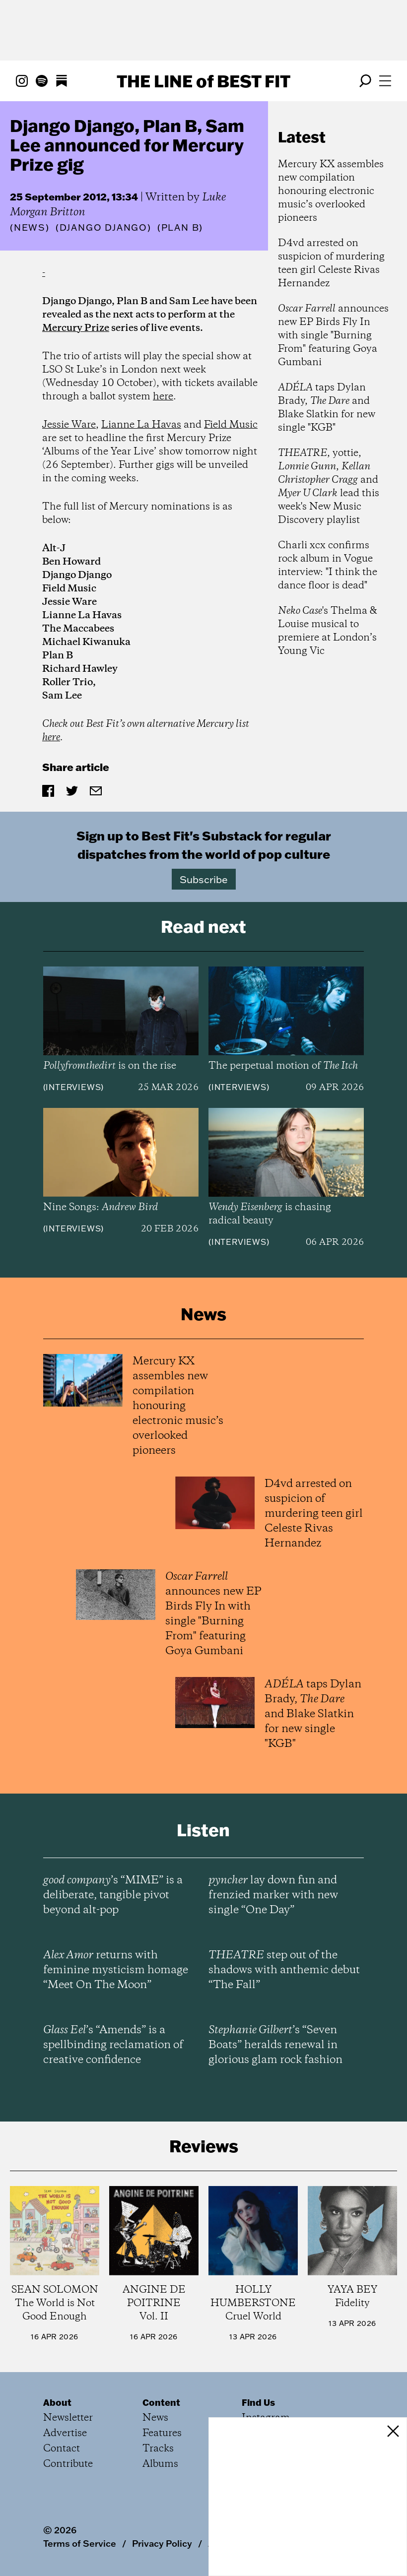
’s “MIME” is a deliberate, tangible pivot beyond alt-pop (113, 1895)
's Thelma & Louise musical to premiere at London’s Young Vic (327, 631)
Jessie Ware (69, 425)
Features (162, 2433)
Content (161, 2402)
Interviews (73, 1087)
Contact (61, 2448)
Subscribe (204, 879)
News (30, 227)
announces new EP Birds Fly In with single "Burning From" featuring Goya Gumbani (333, 335)
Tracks (158, 2448)
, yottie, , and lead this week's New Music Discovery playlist (328, 487)
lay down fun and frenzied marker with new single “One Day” (273, 1895)
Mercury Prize (75, 328)
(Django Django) (103, 228)
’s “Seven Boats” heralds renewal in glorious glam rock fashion (275, 2045)
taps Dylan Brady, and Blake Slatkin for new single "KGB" (326, 408)
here (163, 396)
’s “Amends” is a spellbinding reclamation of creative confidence (113, 2045)
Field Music (231, 425)
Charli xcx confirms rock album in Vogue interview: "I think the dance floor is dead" (327, 565)
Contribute (68, 2464)
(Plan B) (180, 228)
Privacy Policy (162, 2543)
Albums (160, 2464)
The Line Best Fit (203, 80)
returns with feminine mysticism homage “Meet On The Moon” (115, 1970)
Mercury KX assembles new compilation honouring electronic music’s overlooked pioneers (331, 191)
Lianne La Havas (141, 425)
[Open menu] (385, 80)
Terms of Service (79, 2543)
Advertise (65, 2433)
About (57, 2402)
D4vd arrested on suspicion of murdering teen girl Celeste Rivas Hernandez (331, 263)
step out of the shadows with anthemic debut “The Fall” (284, 1970)
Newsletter (68, 2418)
